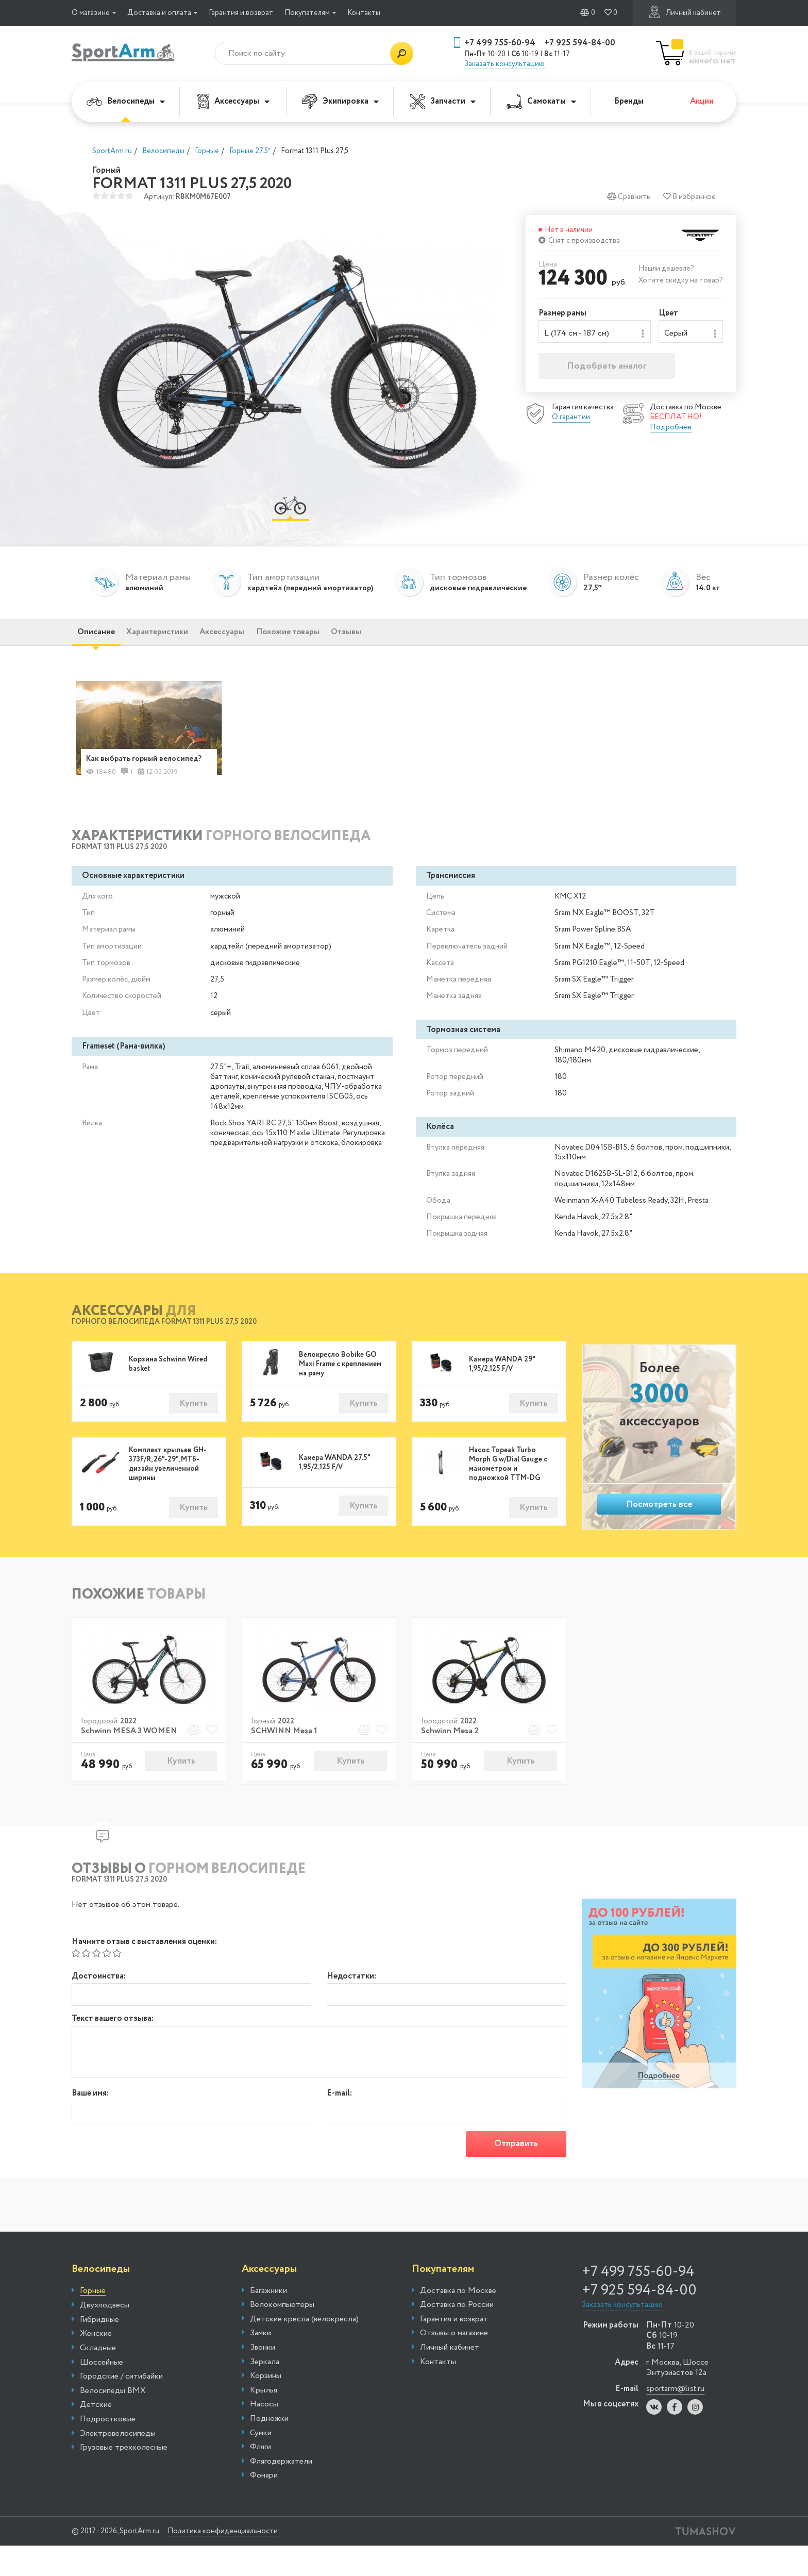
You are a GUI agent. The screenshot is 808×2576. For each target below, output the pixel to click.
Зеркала (264, 2392)
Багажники (268, 2320)
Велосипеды (126, 101)
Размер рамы (562, 313)
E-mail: (339, 2121)
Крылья (263, 2420)
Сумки (261, 2463)
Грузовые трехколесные (123, 2478)
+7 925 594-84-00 (579, 43)
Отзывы (417, 641)
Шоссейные (101, 2392)
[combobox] (594, 333)
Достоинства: (99, 2000)
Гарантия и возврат (241, 13)
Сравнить (628, 196)
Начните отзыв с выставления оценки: (144, 1966)
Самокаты (541, 101)
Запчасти (443, 101)
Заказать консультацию (504, 64)
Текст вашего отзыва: (113, 2046)
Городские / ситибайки (121, 2407)
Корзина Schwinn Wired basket (168, 1386)
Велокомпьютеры (282, 2335)
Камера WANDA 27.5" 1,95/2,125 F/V (334, 1487)
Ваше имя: (90, 2121)
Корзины (265, 2406)
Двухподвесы (104, 2335)
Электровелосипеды (118, 2463)
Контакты (363, 13)
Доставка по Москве (458, 2320)
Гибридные (99, 2349)
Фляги (260, 2477)
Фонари (264, 2506)
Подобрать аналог (607, 369)
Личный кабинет (684, 12)
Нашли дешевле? (666, 268)
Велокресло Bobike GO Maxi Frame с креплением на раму (340, 1387)
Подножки (269, 2449)
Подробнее (671, 430)
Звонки (262, 2378)
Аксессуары (233, 101)
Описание (103, 641)
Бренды (629, 101)
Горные (93, 2321)
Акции (702, 101)
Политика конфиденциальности (242, 2561)
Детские (96, 2435)
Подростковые (108, 2449)
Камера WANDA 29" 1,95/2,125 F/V (502, 1386)
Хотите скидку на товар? (680, 280)
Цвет (668, 313)
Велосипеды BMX (113, 2420)
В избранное (689, 196)
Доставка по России (457, 2335)
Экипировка (340, 101)
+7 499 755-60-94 (499, 43)
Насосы (264, 2434)
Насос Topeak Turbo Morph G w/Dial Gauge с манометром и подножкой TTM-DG (508, 1488)
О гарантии (571, 420)
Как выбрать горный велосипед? (126, 774)
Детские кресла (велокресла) (304, 2349)
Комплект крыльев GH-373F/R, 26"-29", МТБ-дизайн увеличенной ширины (168, 1488)
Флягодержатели (281, 2491)
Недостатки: (351, 2000)
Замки (260, 2363)
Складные (98, 2378)
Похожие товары (343, 641)
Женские (96, 2364)
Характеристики (180, 641)
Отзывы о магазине (454, 2363)
